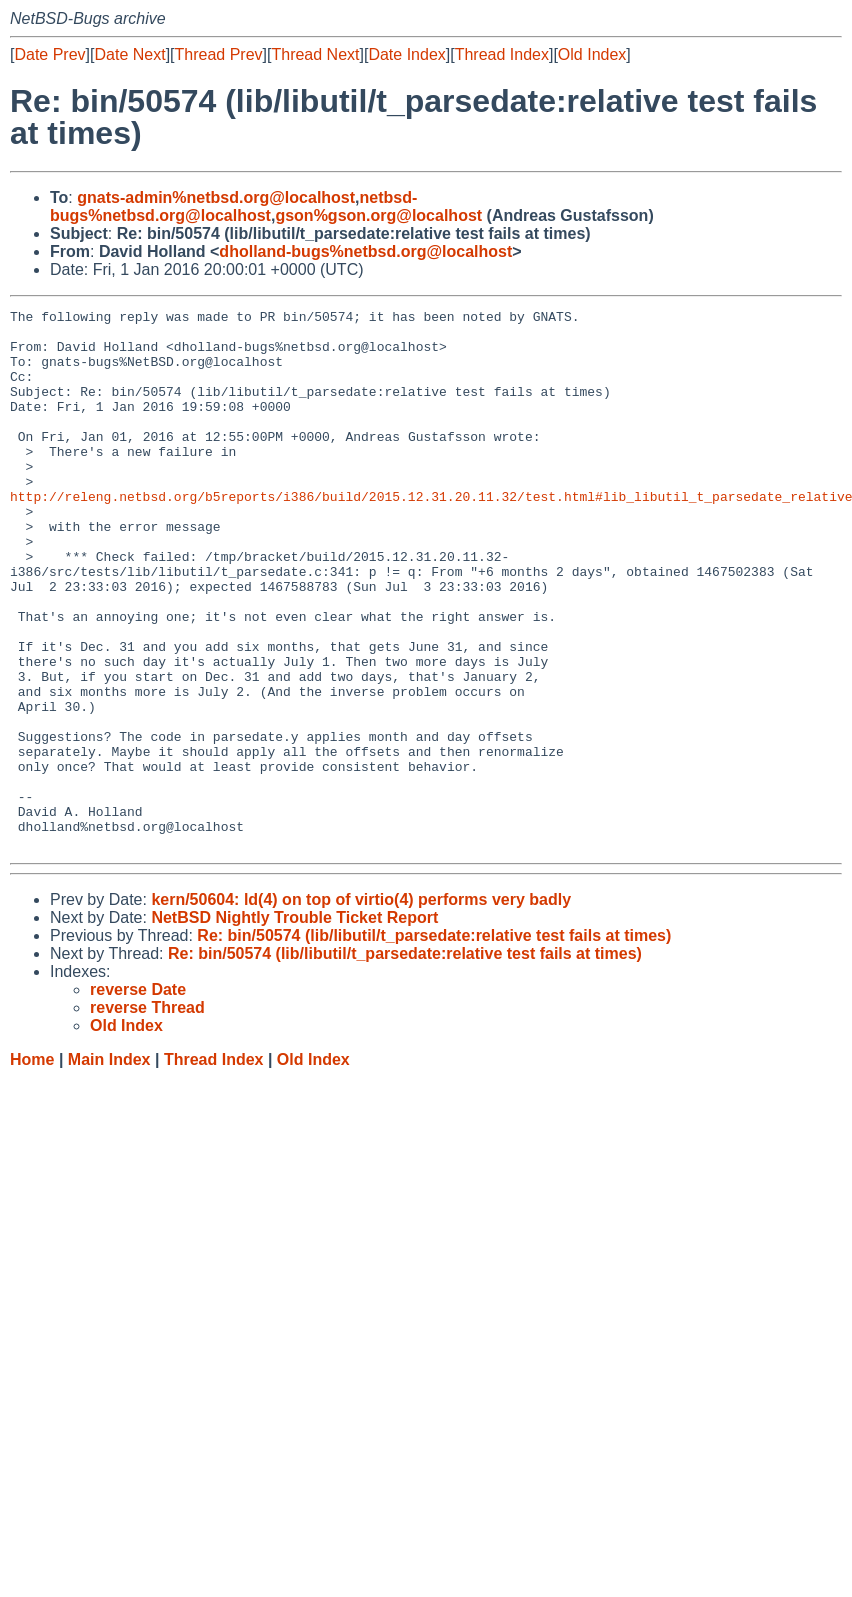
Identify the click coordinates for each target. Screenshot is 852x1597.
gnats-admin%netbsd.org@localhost (216, 197)
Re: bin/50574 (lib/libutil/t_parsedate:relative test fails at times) (434, 1043)
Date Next (129, 54)
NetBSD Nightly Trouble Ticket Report (294, 1025)
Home (32, 1167)
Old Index (592, 54)
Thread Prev (219, 54)
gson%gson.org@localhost (378, 215)
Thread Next (315, 54)
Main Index (109, 1167)
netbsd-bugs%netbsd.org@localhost (233, 206)
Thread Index (502, 54)
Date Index (406, 54)
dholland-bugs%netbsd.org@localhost (365, 251)
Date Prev (49, 54)
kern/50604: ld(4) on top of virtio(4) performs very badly (361, 1007)
